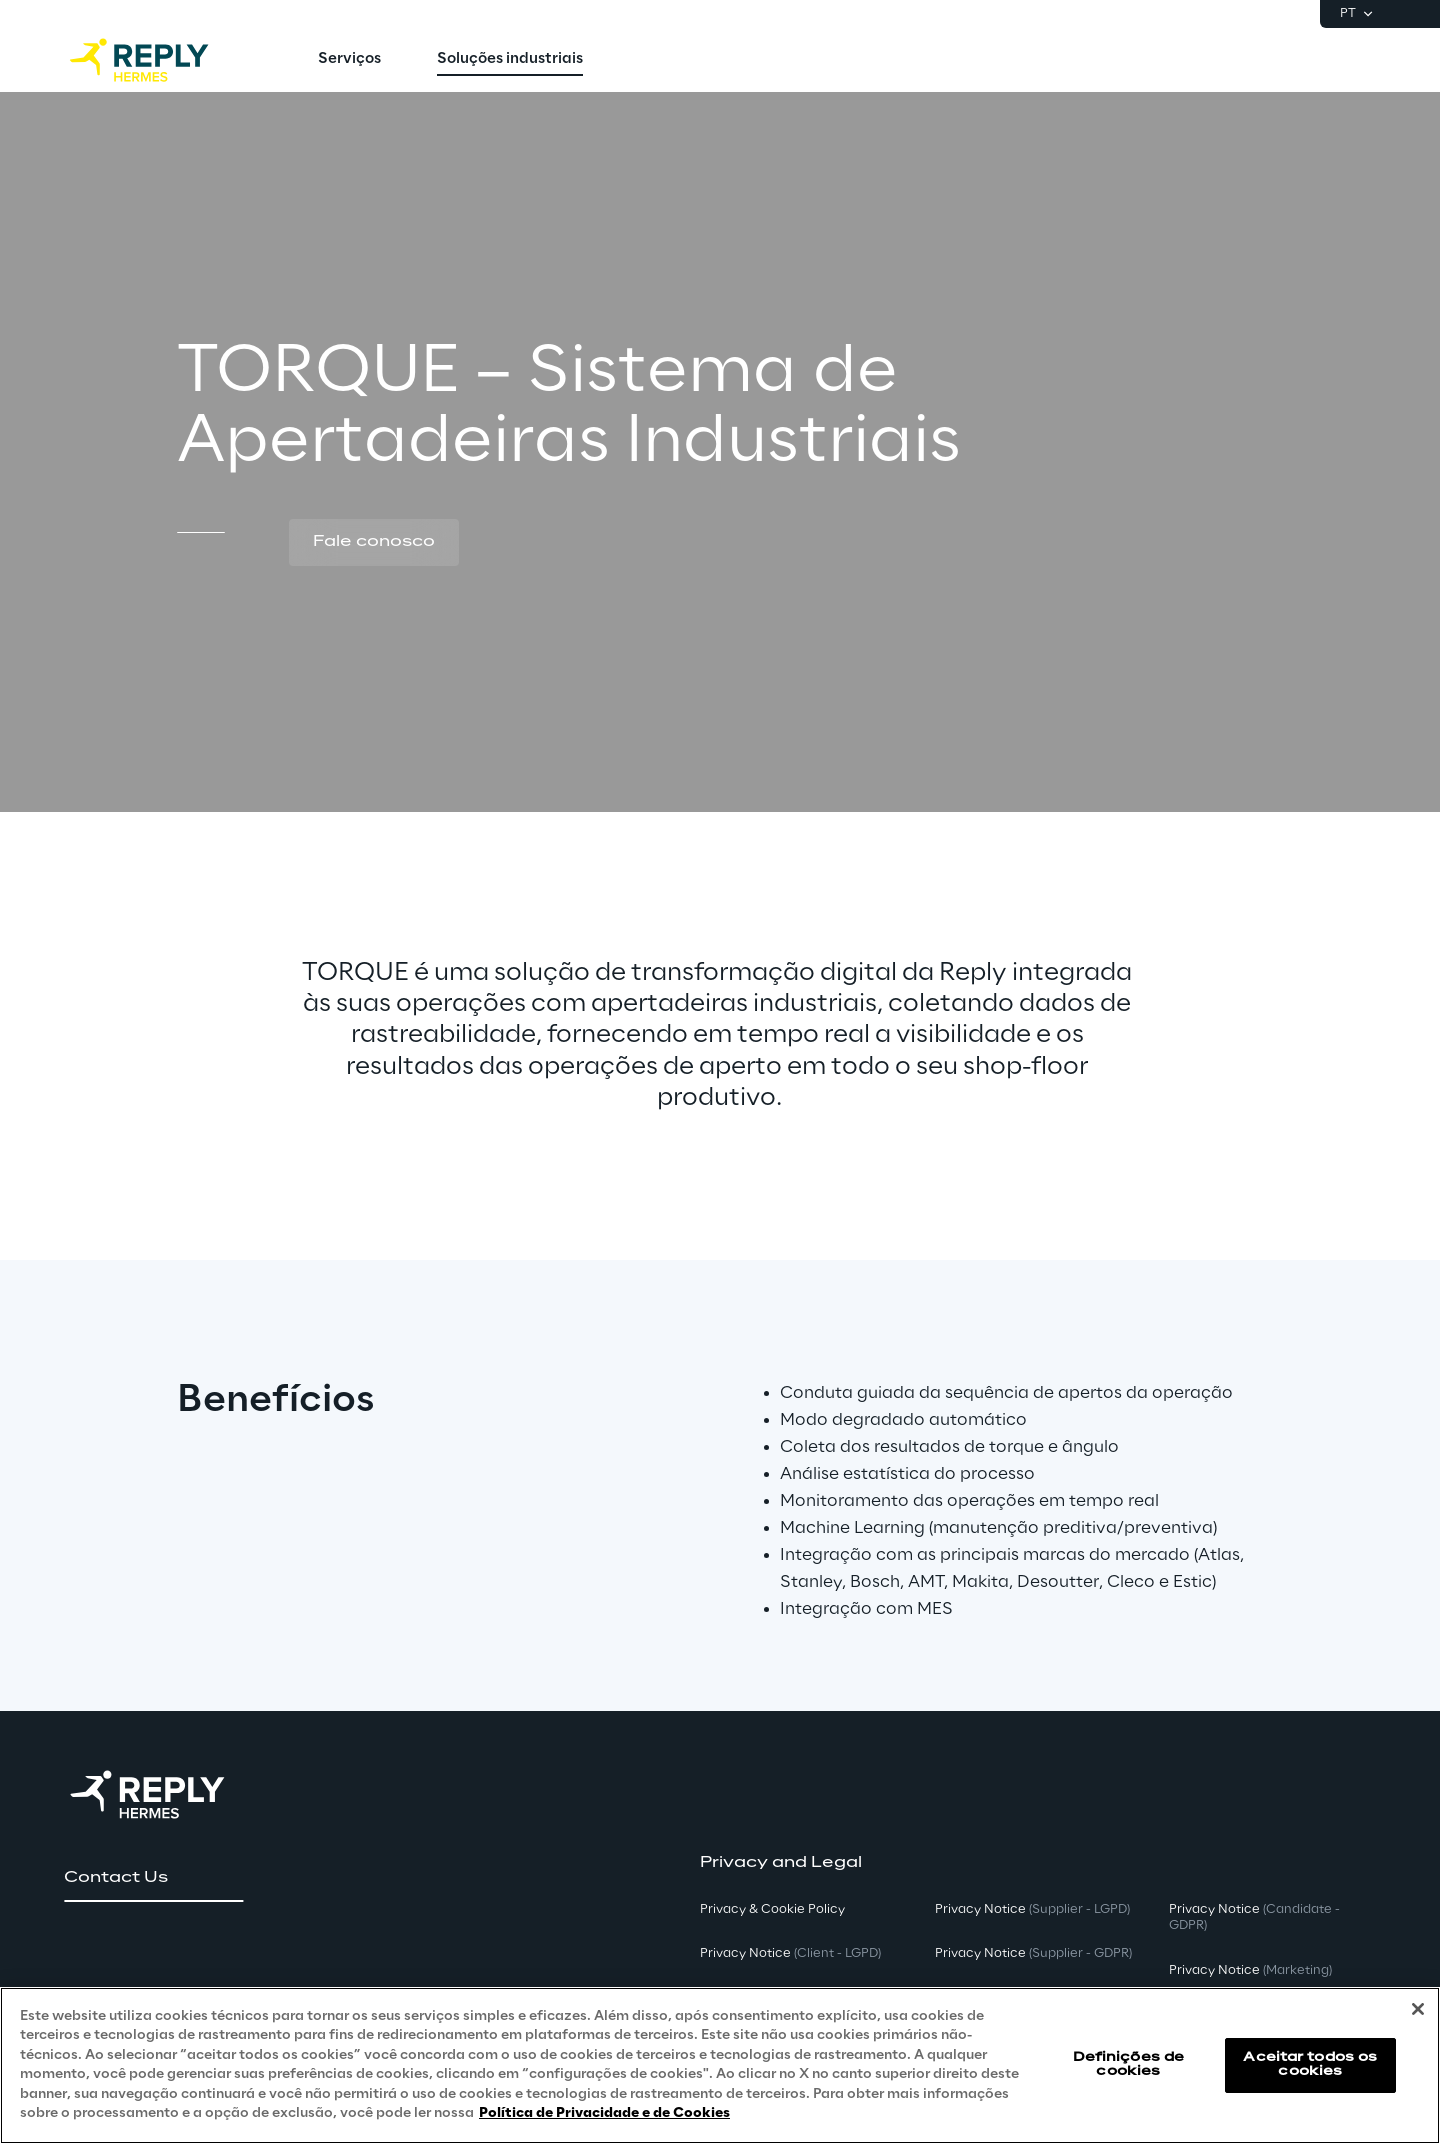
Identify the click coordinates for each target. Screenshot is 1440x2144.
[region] (720, 2065)
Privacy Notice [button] (790, 1953)
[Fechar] (1418, 2009)
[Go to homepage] (159, 60)
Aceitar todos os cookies (1310, 2064)
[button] (374, 543)
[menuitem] (349, 60)
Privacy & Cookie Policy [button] (772, 1909)
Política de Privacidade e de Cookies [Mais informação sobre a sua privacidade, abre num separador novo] (604, 2113)
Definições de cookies (1129, 2064)
